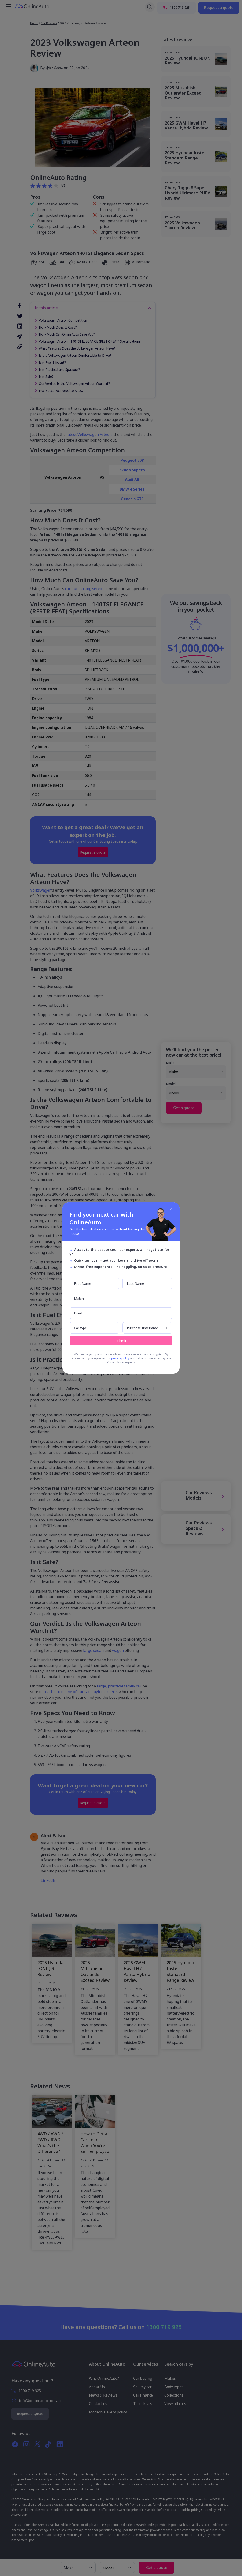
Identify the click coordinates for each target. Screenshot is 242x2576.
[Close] (170, 1209)
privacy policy (120, 1358)
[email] (121, 1313)
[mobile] (121, 1298)
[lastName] (147, 1283)
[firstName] (94, 1283)
